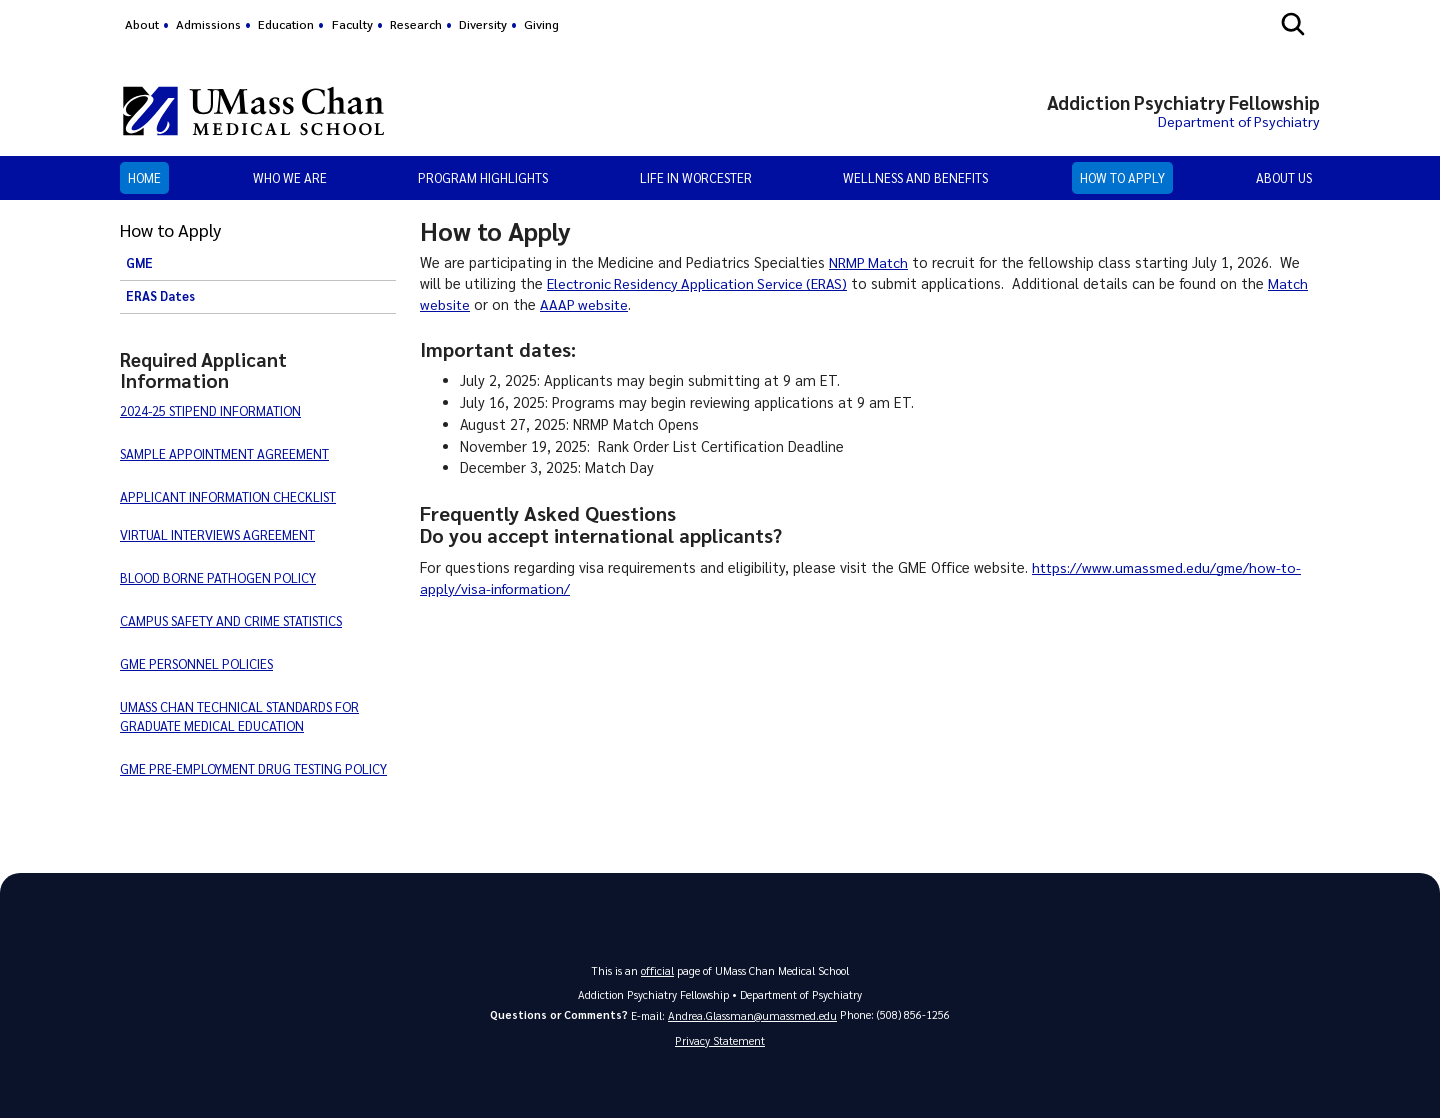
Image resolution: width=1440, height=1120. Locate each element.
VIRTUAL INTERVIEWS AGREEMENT (217, 534)
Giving (541, 24)
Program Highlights (483, 177)
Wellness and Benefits (915, 177)
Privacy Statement (720, 1041)
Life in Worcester (696, 177)
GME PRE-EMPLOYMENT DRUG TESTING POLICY (253, 768)
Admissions (208, 24)
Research (416, 24)
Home (144, 177)
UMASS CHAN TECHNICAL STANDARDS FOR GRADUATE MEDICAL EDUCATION (239, 716)
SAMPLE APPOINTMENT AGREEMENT (224, 453)
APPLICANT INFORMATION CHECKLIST (228, 496)
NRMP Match (869, 262)
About (142, 24)
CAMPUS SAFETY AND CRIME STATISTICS (231, 620)
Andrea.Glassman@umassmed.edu (752, 1015)
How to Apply (1122, 177)
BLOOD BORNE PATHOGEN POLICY (218, 577)
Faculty (352, 24)
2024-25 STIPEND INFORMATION (210, 410)
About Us (1284, 177)
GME (139, 263)
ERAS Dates (160, 296)
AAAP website (586, 304)
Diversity (483, 24)
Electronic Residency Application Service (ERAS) (701, 283)
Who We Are (290, 177)
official (658, 970)
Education (286, 24)
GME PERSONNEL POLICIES (196, 663)
